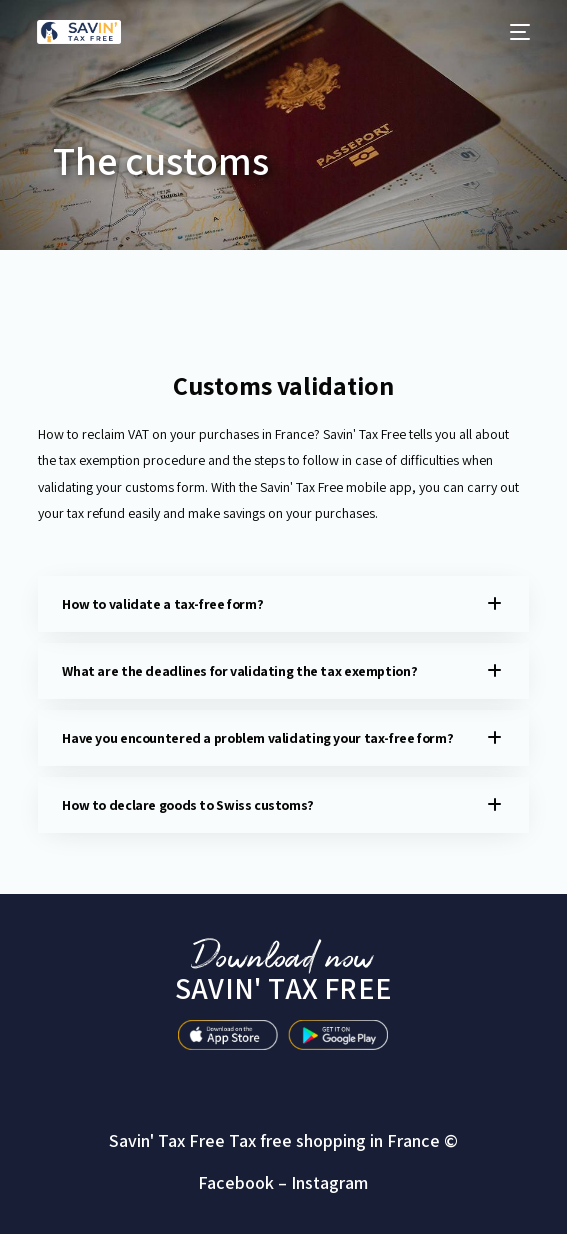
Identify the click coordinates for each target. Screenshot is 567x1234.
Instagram (329, 1182)
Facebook (236, 1182)
